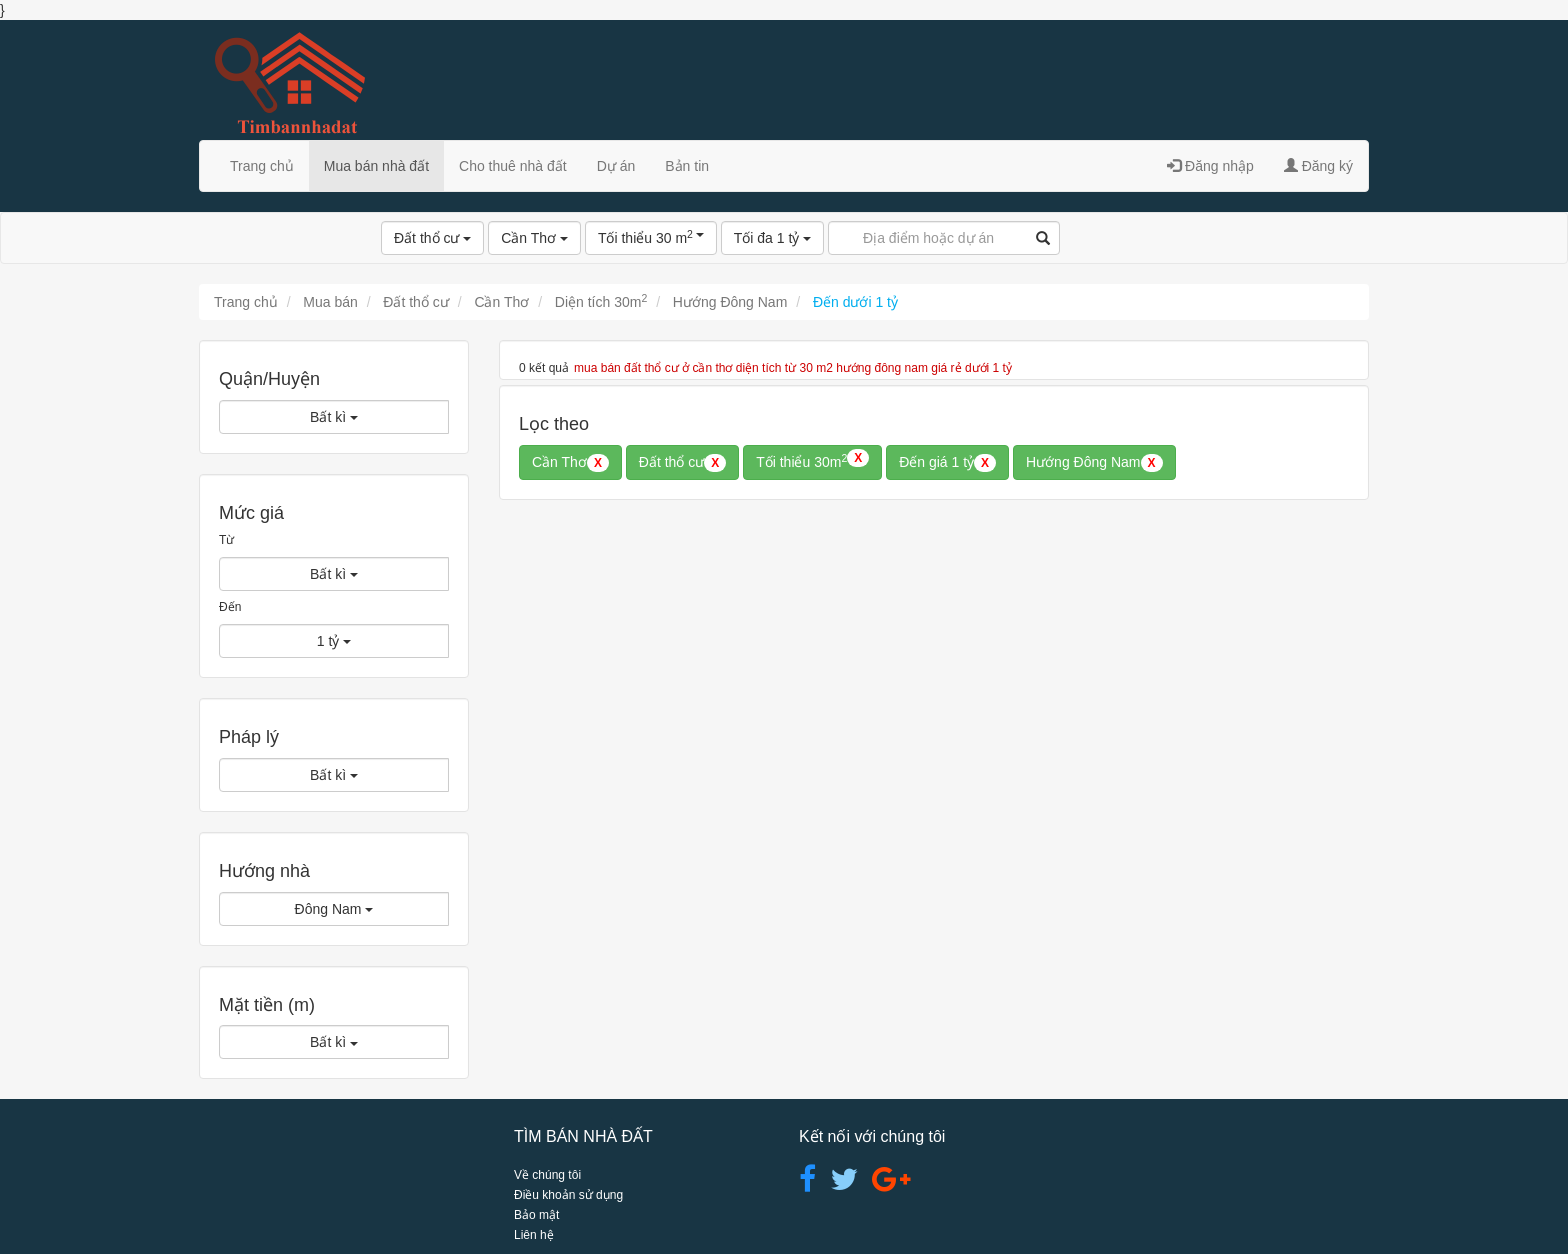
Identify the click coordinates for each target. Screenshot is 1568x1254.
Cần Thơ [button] (570, 463)
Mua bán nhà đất (376, 166)
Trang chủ (262, 166)
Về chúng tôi (547, 1175)
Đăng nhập (1210, 166)
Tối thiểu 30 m (651, 237)
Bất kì (334, 417)
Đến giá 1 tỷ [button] (947, 463)
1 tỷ (334, 641)
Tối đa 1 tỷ (772, 238)
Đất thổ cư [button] (682, 463)
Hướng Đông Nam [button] (1094, 463)
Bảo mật (536, 1215)
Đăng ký (1318, 166)
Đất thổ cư (432, 238)
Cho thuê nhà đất (513, 166)
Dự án (616, 166)
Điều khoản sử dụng (568, 1195)
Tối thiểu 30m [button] (812, 460)
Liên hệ (534, 1235)
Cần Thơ (534, 238)
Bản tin (687, 166)
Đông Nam (334, 909)
